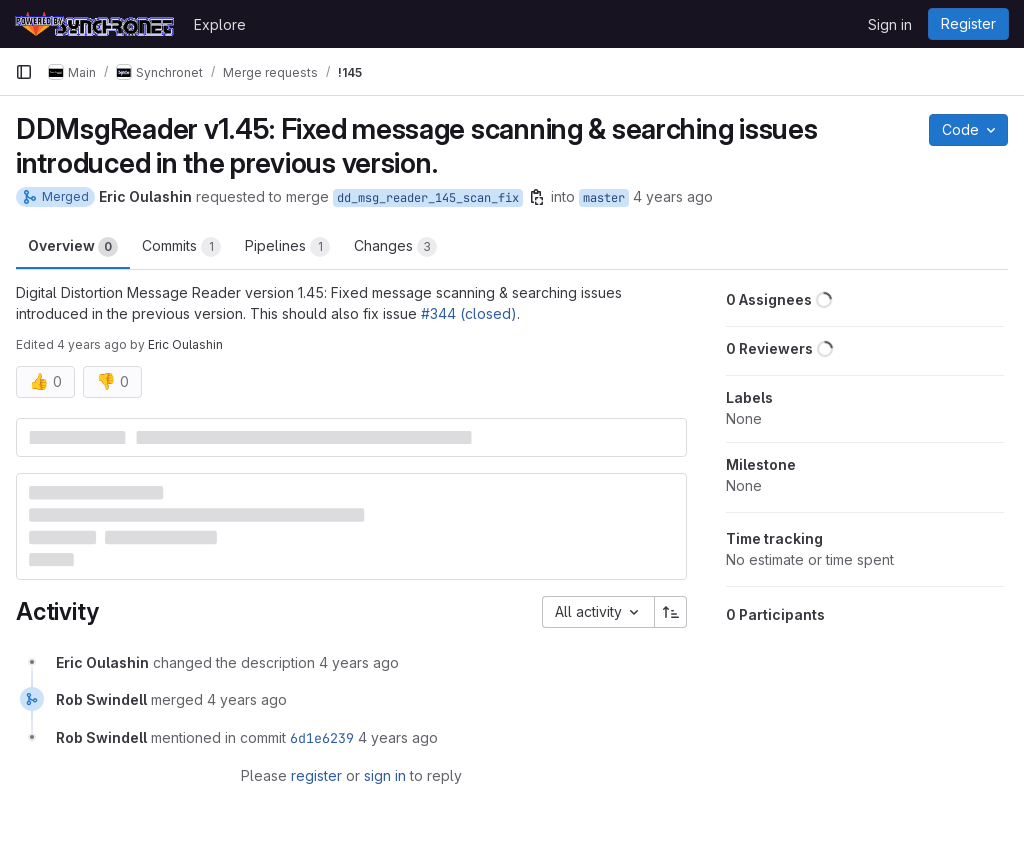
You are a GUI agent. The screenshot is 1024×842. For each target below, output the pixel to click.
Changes (395, 247)
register (316, 775)
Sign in (890, 24)
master (604, 198)
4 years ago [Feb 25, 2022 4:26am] (673, 196)
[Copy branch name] (537, 197)
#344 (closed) (469, 313)
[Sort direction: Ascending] (671, 612)
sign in (385, 775)
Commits (181, 247)
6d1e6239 (322, 738)
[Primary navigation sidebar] (24, 72)
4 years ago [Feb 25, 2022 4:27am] (92, 344)
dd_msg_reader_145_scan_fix (428, 198)
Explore (220, 24)
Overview (73, 247)
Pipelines (287, 247)
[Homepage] (94, 24)
